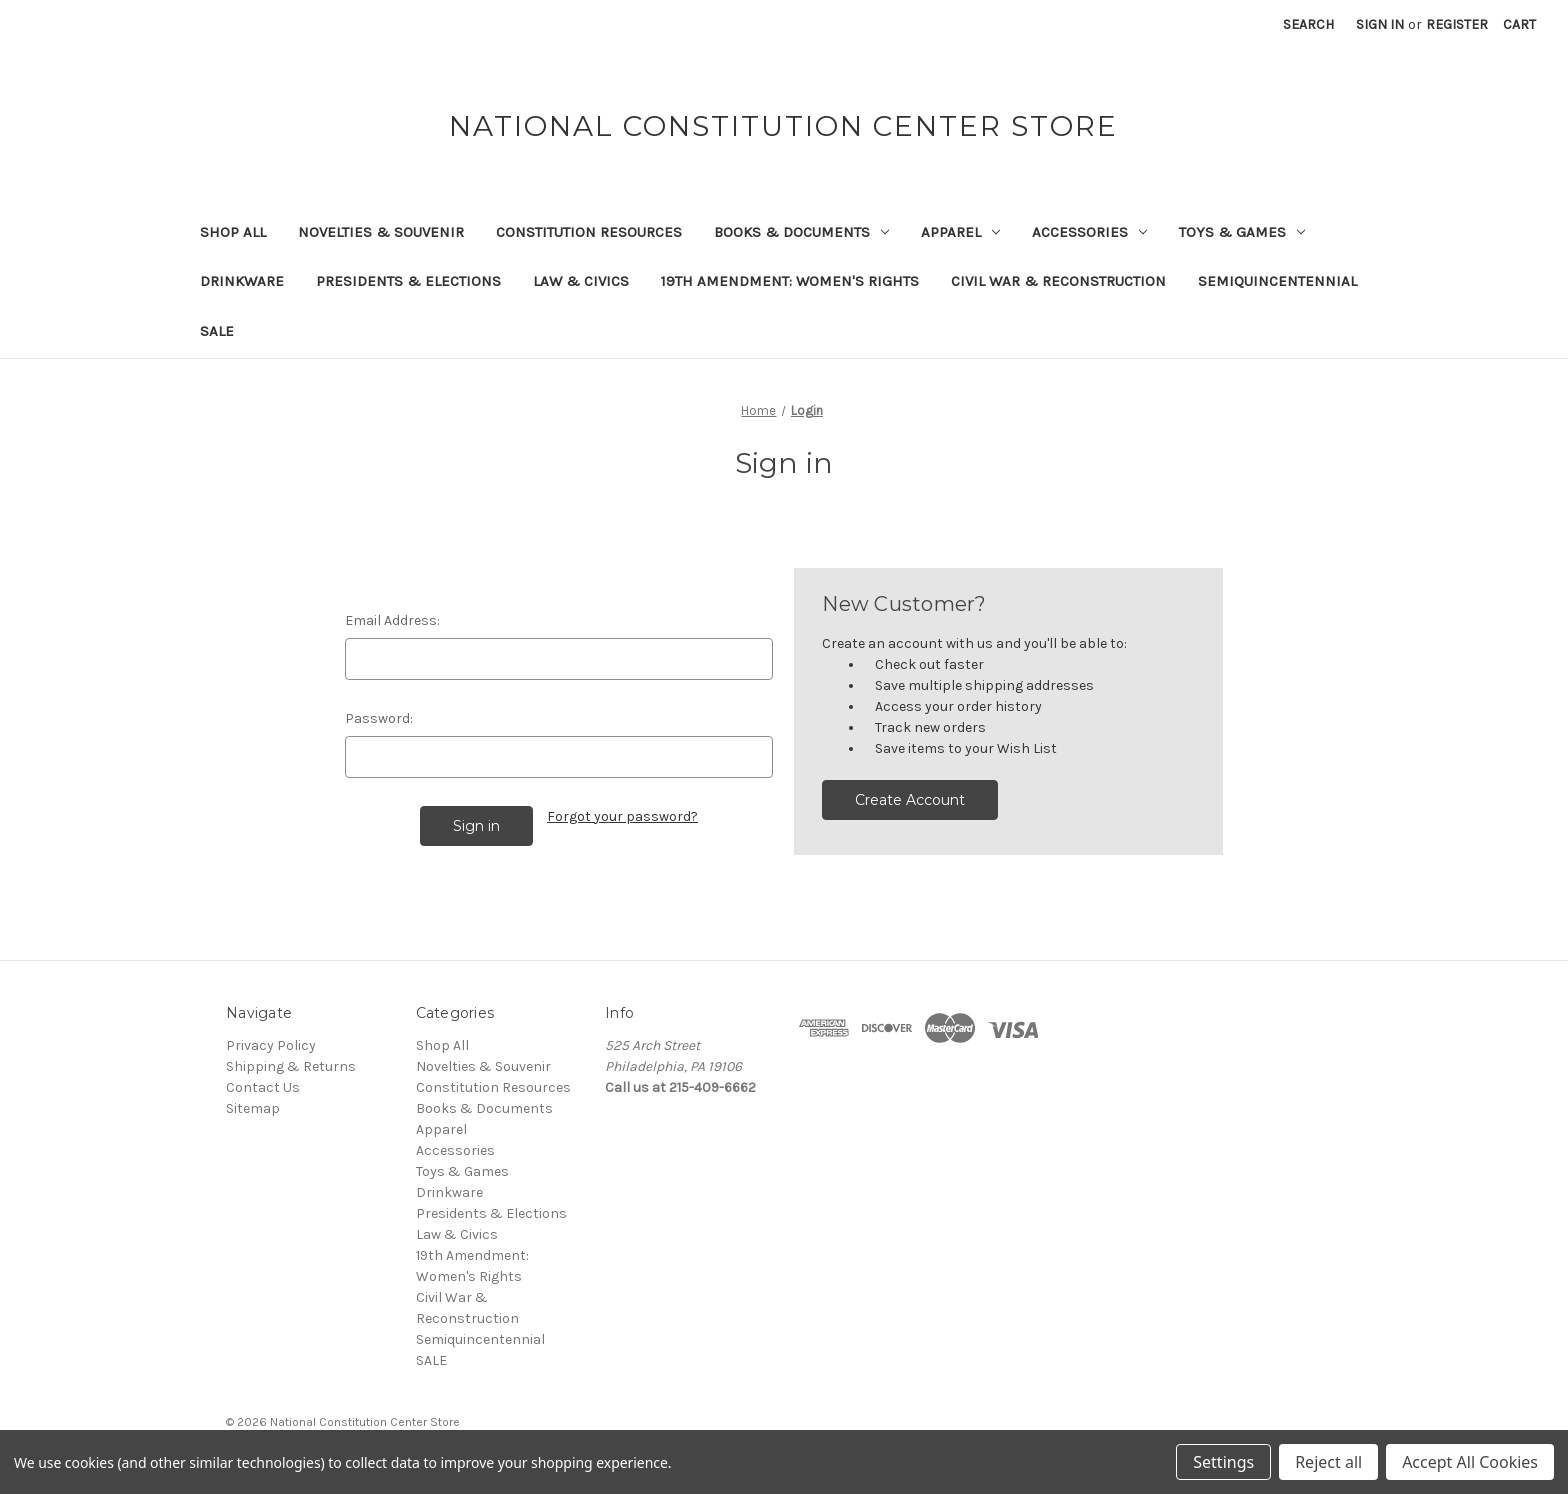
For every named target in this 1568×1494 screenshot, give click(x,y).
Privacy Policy (271, 1045)
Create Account (910, 800)
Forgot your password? (622, 816)
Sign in (1380, 24)
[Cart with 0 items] (1519, 24)
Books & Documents (801, 232)
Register (1457, 24)
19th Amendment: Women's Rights (790, 281)
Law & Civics (581, 281)
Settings (1223, 1462)
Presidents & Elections (408, 281)
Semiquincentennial (1277, 281)
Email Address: (392, 620)
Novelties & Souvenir (381, 232)
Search (1308, 24)
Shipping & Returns (291, 1066)
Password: (379, 718)
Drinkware (242, 281)
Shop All (233, 232)
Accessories (1089, 232)
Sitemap (253, 1108)
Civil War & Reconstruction (1058, 281)
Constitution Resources (589, 232)
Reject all (1328, 1462)
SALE (217, 331)
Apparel (960, 232)
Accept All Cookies (1470, 1462)
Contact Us (263, 1087)
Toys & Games (1242, 232)
